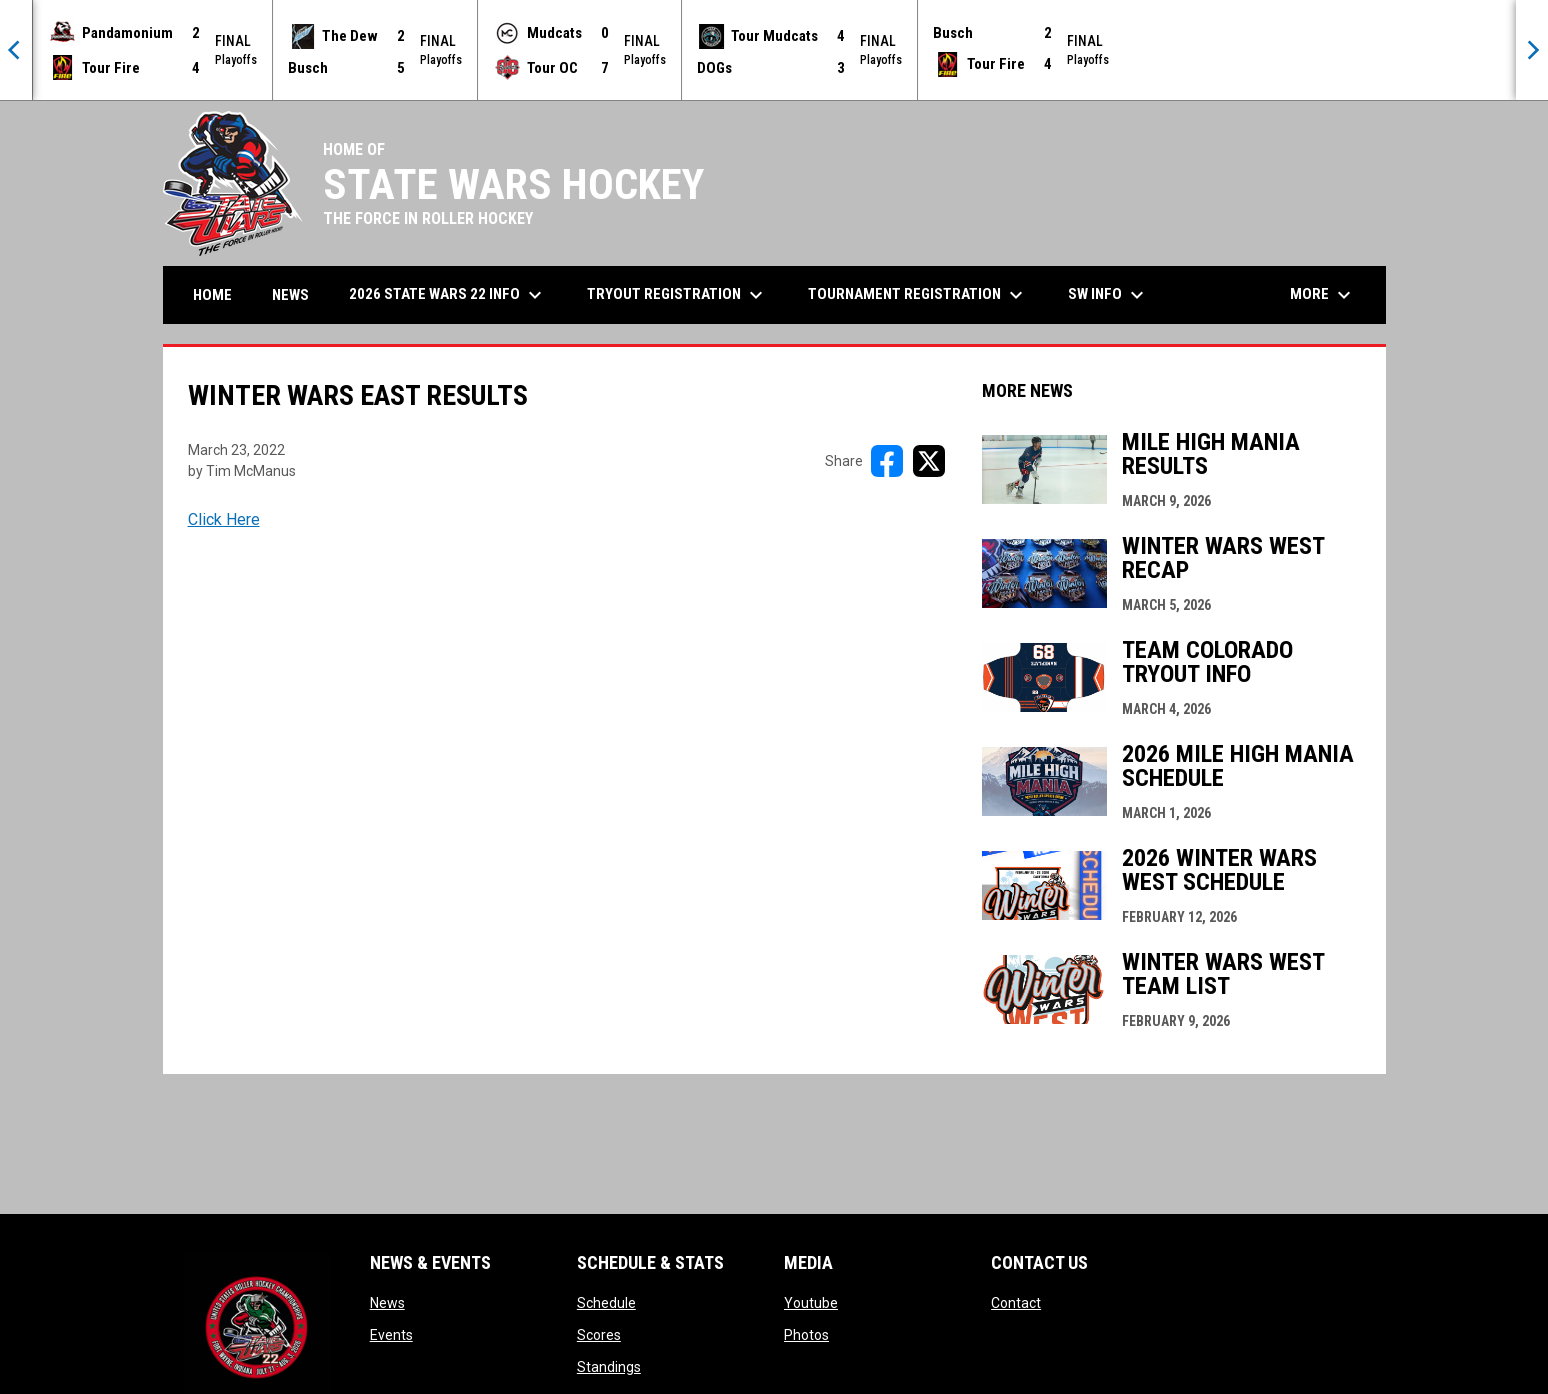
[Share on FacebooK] (887, 461)
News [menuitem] (290, 295)
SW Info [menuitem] (1108, 295)
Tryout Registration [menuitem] (677, 295)
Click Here (224, 519)
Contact (1016, 1303)
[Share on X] (929, 461)
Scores (599, 1335)
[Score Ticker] (774, 50)
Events (391, 1335)
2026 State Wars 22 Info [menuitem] (448, 295)
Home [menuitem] (212, 295)
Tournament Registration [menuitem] (918, 295)
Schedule (606, 1303)
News (387, 1303)
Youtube (811, 1303)
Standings (609, 1367)
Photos (806, 1335)
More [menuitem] (1323, 295)
